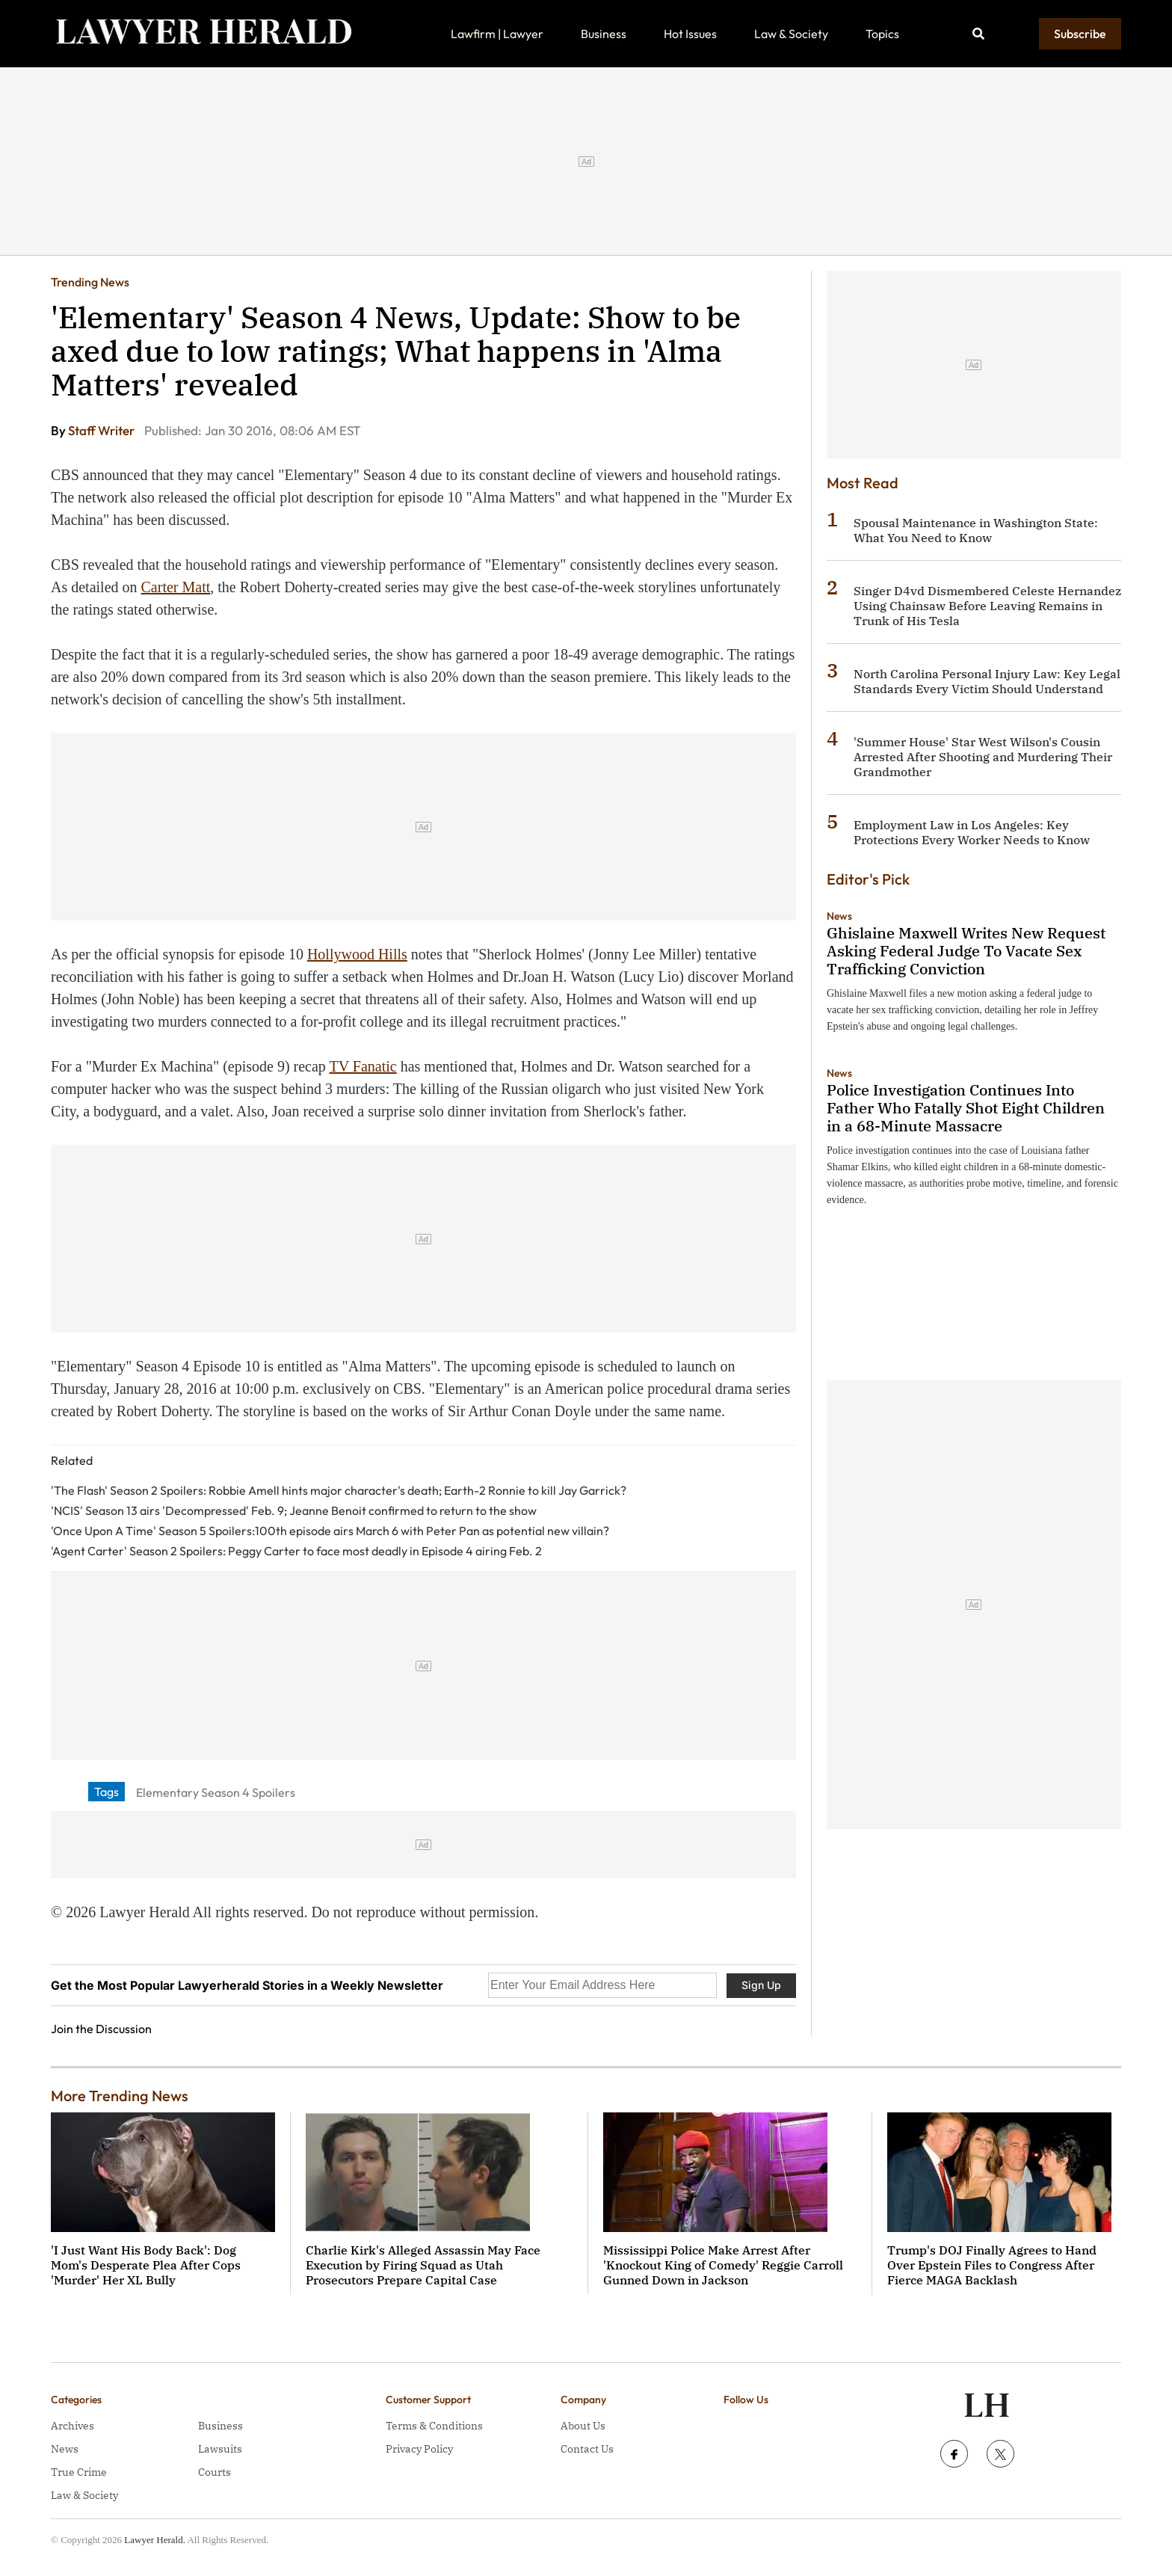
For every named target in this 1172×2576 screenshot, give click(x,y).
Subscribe (1080, 33)
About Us (583, 2425)
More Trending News (119, 2095)
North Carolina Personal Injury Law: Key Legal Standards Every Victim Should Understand (987, 681)
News (839, 916)
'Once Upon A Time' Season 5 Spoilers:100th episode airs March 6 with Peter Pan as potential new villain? (330, 1530)
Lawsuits (220, 2449)
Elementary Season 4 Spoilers (215, 1792)
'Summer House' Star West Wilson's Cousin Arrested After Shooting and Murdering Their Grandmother (983, 756)
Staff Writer (102, 430)
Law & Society (791, 33)
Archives (72, 2425)
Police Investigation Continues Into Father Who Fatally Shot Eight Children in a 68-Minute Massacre (966, 1108)
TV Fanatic (363, 1066)
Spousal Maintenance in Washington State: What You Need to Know (976, 530)
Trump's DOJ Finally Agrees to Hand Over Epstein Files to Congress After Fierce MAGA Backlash (992, 2265)
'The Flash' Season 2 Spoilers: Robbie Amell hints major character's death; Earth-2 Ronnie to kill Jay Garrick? (338, 1490)
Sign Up (761, 1985)
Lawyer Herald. (154, 2539)
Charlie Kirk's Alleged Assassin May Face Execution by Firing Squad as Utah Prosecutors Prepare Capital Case (423, 2265)
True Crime (79, 2472)
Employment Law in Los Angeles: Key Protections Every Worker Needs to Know (972, 832)
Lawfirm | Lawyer (497, 33)
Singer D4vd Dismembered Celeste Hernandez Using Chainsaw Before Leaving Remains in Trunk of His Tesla (987, 605)
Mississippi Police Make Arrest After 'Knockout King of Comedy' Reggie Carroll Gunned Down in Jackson (723, 2265)
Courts (214, 2472)
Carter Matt (176, 587)
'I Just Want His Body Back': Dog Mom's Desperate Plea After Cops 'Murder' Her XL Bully (146, 2265)
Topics (882, 33)
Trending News (90, 281)
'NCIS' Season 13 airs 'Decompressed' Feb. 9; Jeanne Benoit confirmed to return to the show (294, 1510)
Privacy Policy (419, 2449)
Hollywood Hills (357, 954)
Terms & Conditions (434, 2425)
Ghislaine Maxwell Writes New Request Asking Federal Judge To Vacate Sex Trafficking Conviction (966, 951)
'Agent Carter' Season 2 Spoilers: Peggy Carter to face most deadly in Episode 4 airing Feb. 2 (296, 1550)
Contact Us (587, 2449)
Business (603, 33)
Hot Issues (690, 33)
